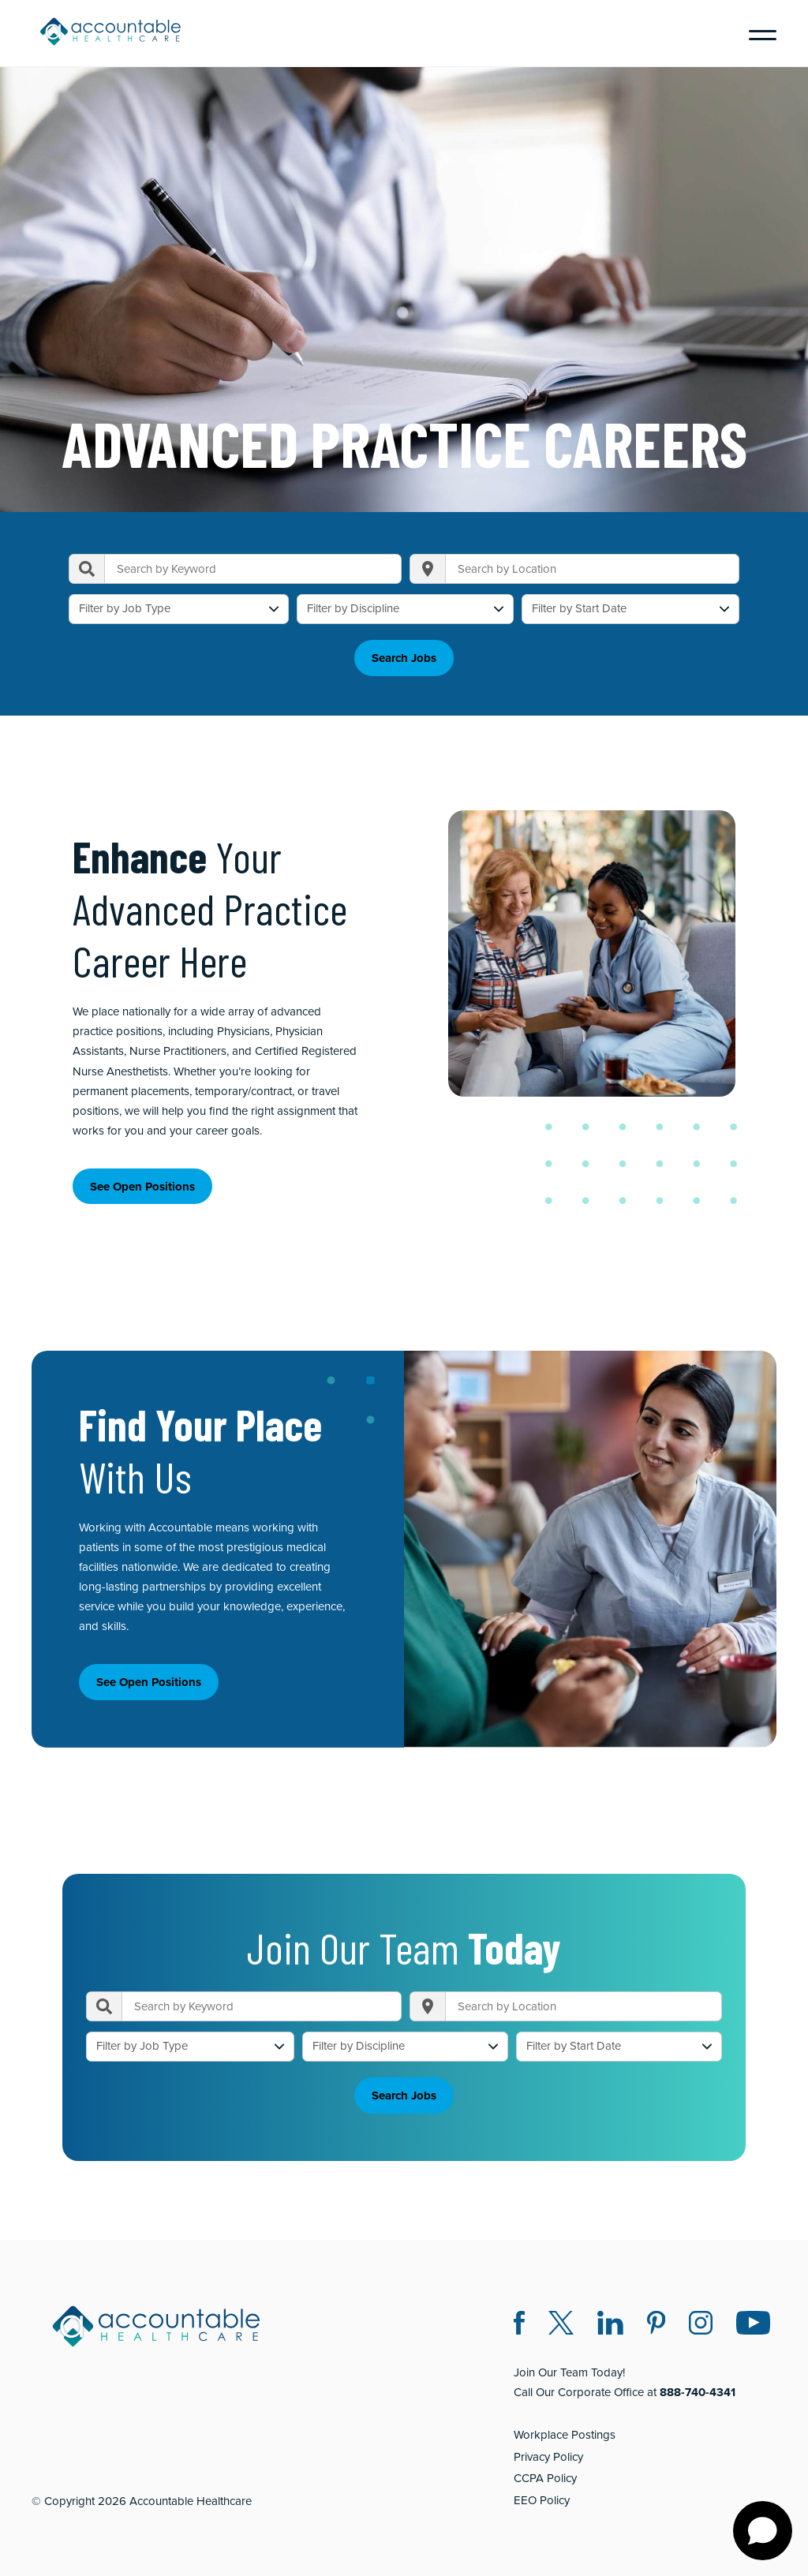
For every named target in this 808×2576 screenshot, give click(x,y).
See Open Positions (142, 1181)
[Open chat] (762, 2530)
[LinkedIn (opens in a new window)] (610, 2315)
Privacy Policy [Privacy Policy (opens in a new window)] (548, 2446)
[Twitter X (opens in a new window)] (561, 2315)
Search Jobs (404, 653)
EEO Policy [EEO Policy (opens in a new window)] (542, 2490)
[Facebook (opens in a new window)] (519, 2315)
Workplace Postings (564, 2425)
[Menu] (756, 33)
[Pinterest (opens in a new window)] (656, 2315)
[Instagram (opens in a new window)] (701, 2315)
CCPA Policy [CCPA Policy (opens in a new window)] (545, 2468)
